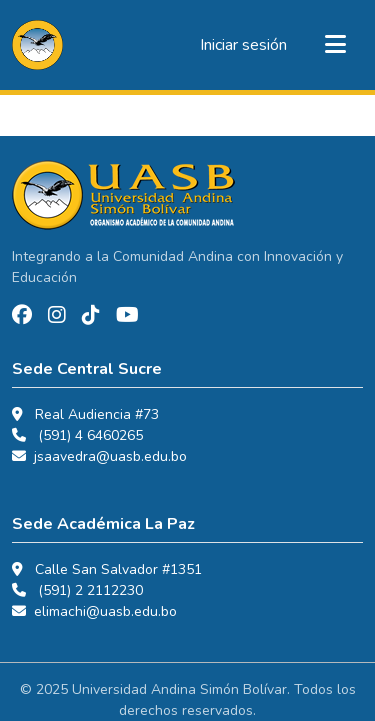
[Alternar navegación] (335, 45)
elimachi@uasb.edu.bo (105, 611)
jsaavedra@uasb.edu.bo (110, 456)
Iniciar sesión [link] (243, 45)
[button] (37, 45)
